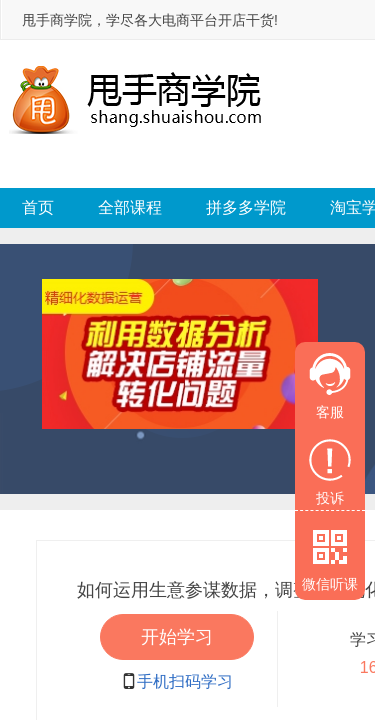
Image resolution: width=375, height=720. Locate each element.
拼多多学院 (246, 207)
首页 (38, 207)
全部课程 (130, 207)
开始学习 (177, 637)
